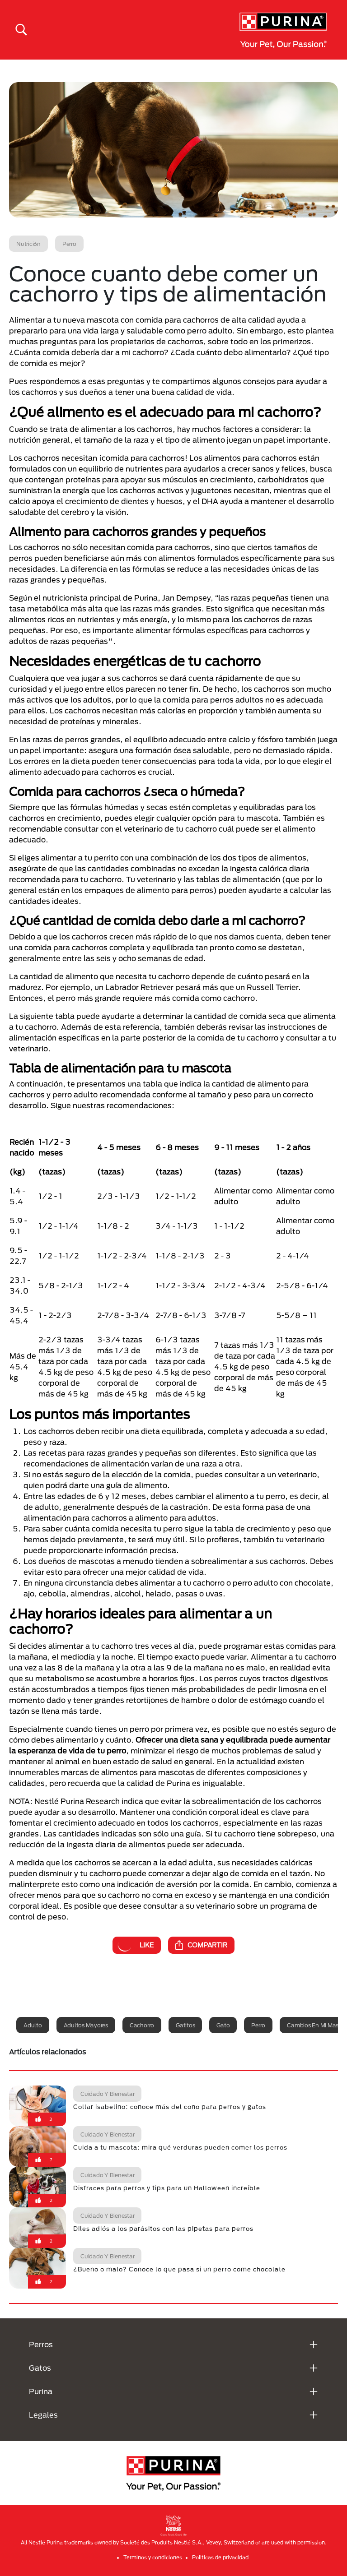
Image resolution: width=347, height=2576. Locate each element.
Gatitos (185, 2025)
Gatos (40, 2367)
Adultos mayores (86, 2025)
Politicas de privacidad (220, 2557)
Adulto (32, 2025)
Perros (41, 2344)
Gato (223, 2025)
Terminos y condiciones (152, 2557)
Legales (43, 2414)
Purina (40, 2391)
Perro (258, 2025)
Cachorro (142, 2025)
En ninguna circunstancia (68, 1582)
